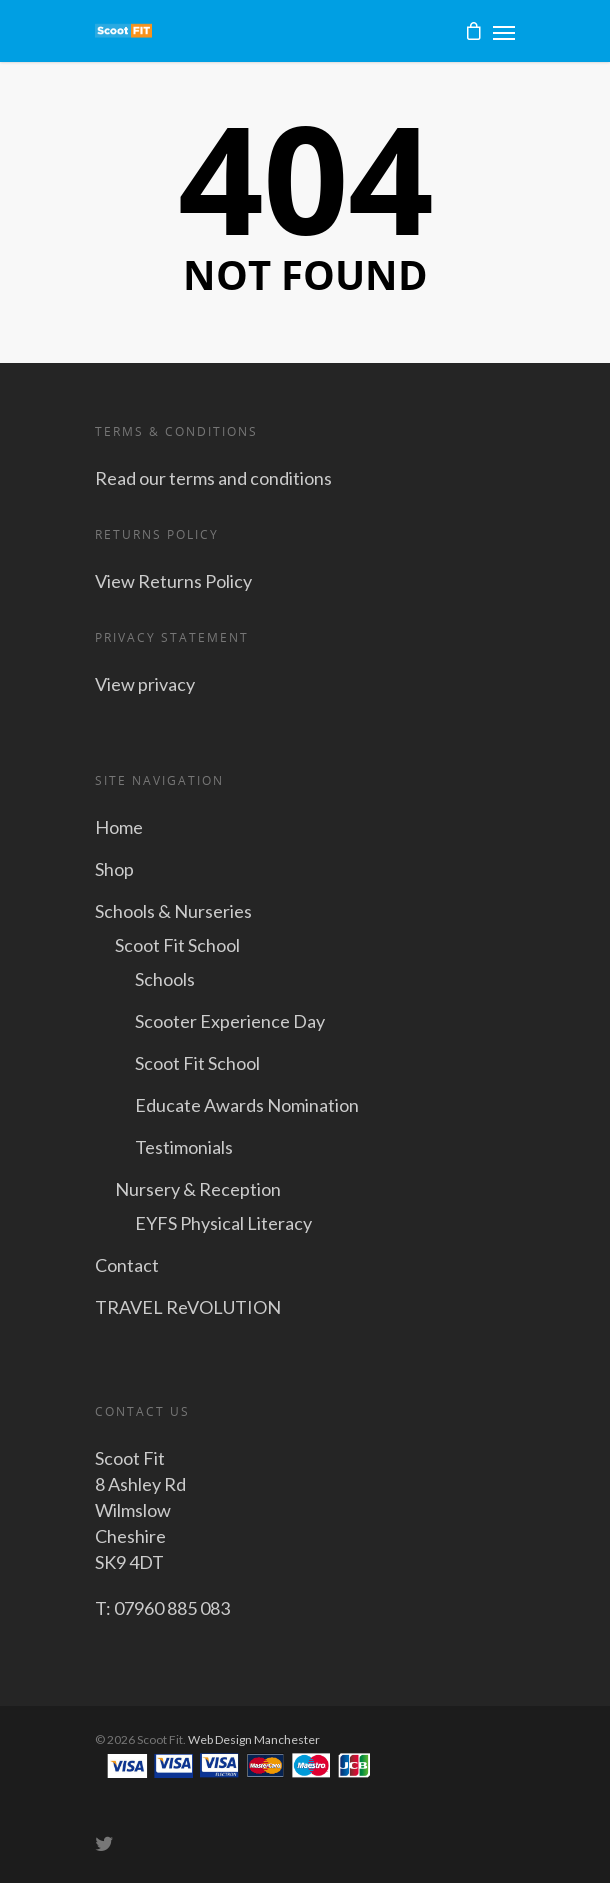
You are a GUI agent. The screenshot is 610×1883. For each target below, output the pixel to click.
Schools (165, 979)
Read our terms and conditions (213, 478)
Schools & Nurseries (173, 911)
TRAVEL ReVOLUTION (188, 1307)
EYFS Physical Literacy (223, 1223)
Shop (114, 869)
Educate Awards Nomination (247, 1105)
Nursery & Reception (198, 1189)
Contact (127, 1265)
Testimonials (184, 1147)
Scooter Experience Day (230, 1021)
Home (119, 827)
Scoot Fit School (177, 945)
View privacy (145, 684)
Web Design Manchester (254, 1739)
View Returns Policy (173, 581)
